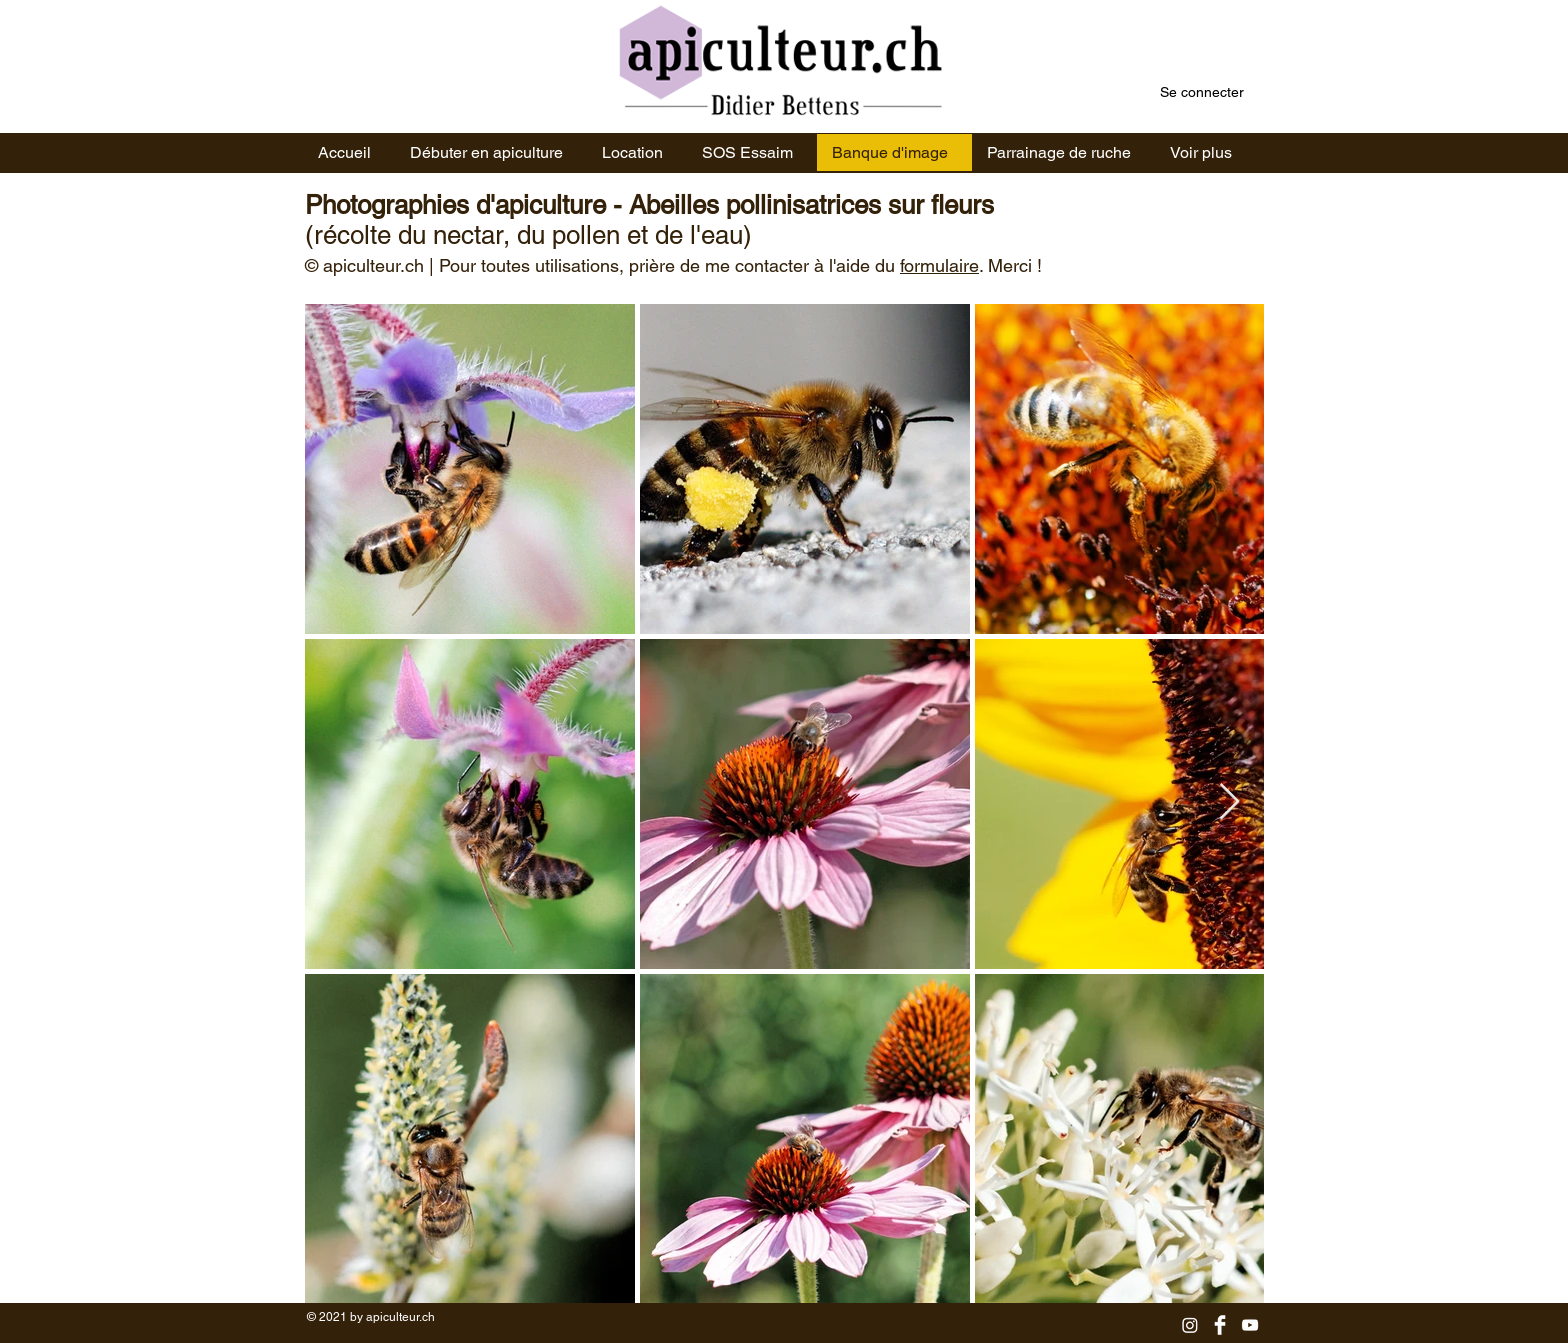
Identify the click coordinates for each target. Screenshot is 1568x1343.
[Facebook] (1220, 1325)
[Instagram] (1190, 1325)
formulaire (939, 265)
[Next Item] (1229, 802)
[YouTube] (1250, 1325)
